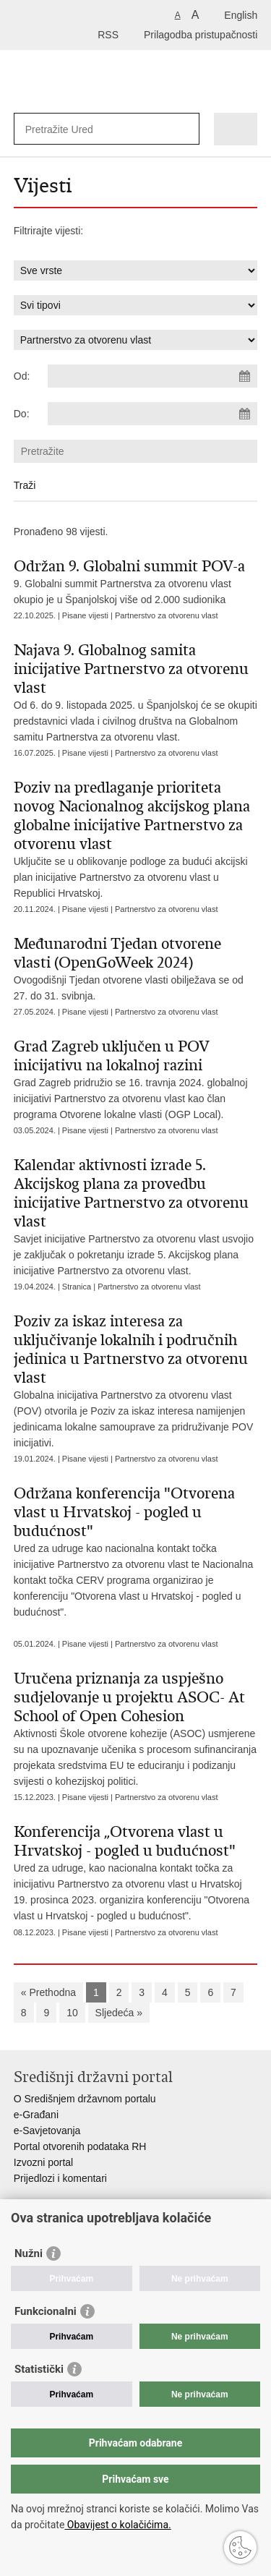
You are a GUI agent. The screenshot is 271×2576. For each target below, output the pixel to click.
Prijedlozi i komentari (60, 2178)
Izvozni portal (43, 2162)
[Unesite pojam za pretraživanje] (77, 129)
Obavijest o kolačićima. (117, 2524)
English (240, 15)
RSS (108, 34)
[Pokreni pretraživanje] (185, 129)
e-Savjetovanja (47, 2130)
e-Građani (36, 2114)
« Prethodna (48, 1992)
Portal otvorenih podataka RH (80, 2146)
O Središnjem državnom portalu (85, 2098)
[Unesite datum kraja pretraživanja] (152, 413)
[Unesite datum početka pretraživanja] (152, 376)
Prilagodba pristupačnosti (200, 34)
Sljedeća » (118, 2012)
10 (72, 2012)
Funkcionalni (45, 2311)
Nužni (28, 2253)
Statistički (39, 2369)
